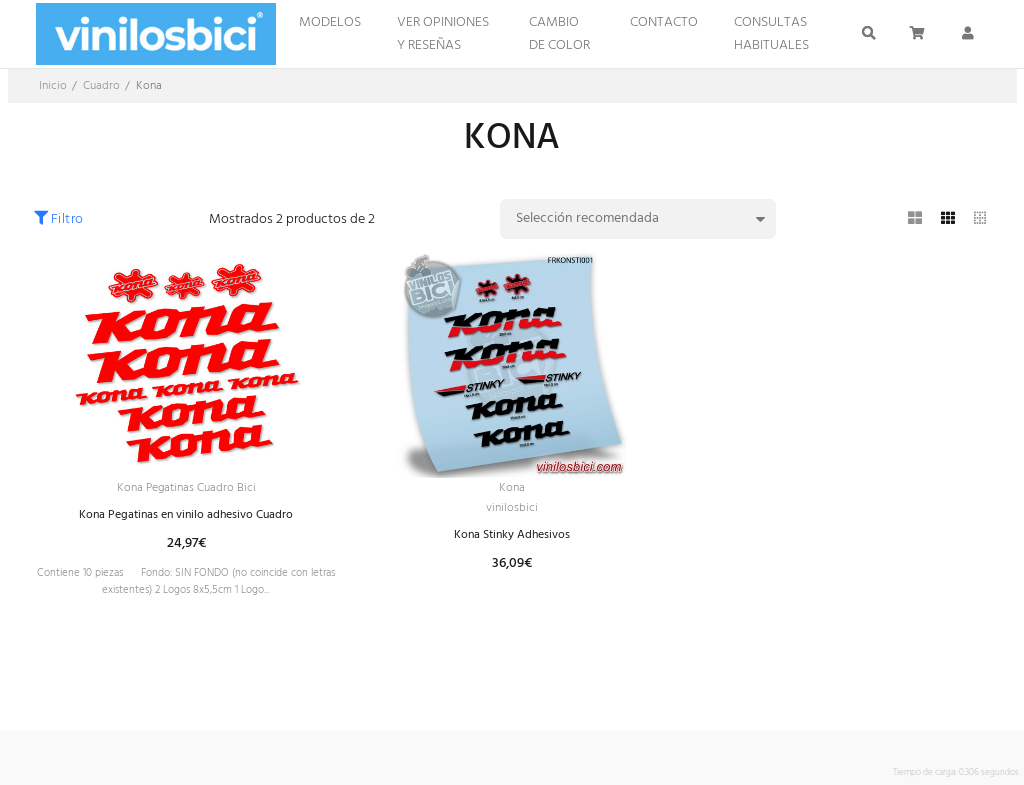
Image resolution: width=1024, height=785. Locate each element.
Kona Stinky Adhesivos (512, 541)
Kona (512, 489)
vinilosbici (512, 512)
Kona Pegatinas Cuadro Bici (186, 489)
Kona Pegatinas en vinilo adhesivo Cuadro (186, 518)
